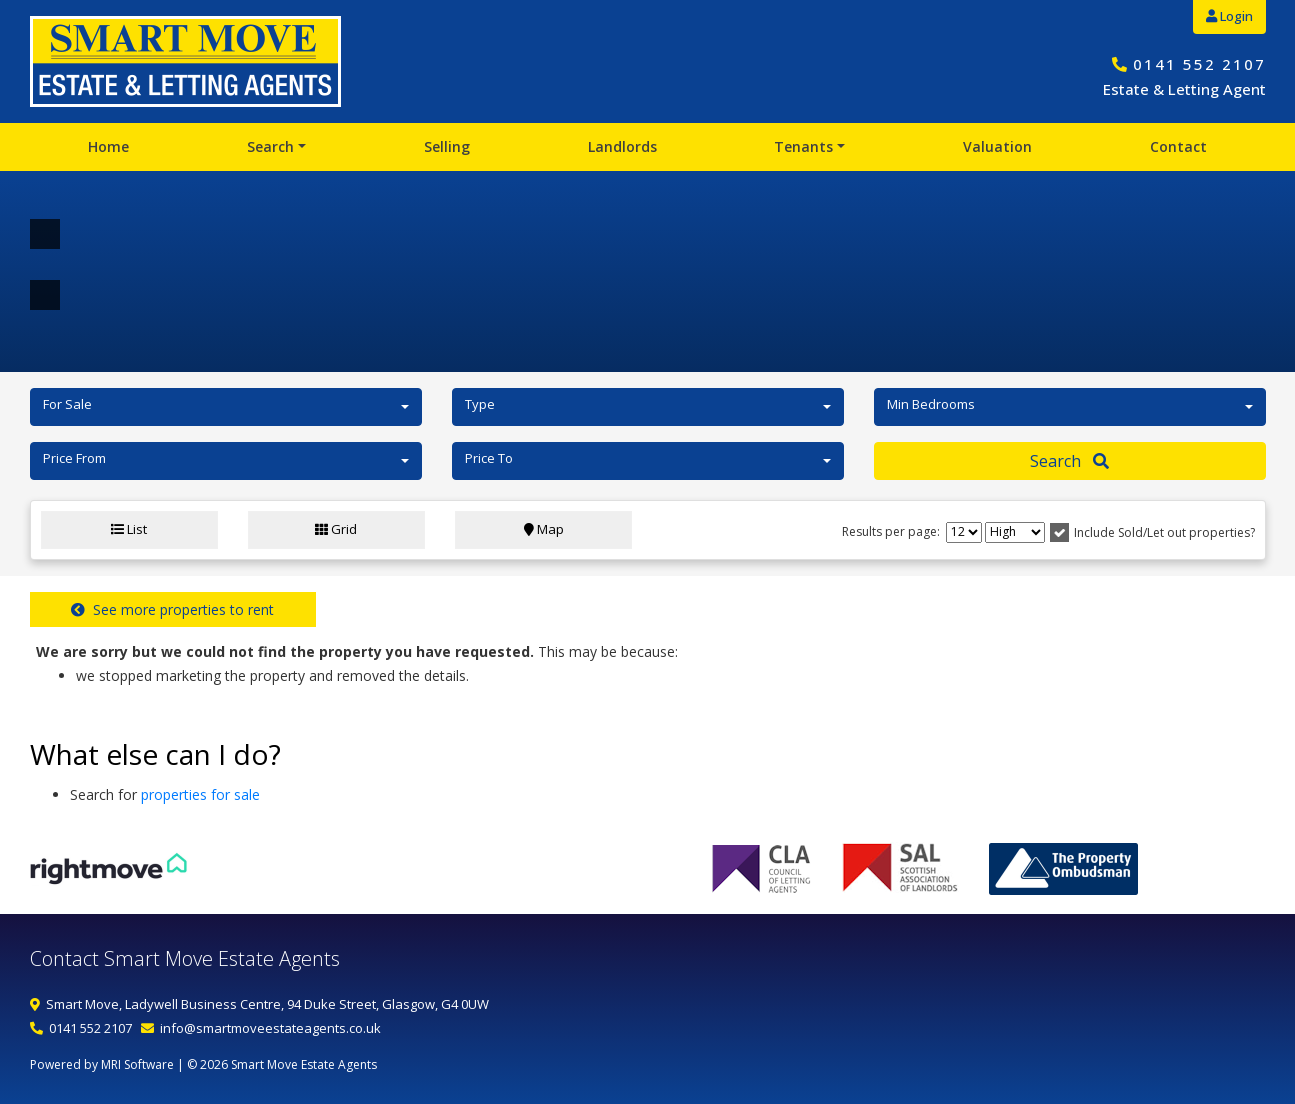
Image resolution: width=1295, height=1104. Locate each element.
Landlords (622, 146)
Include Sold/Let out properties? (1164, 532)
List (129, 529)
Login (1229, 16)
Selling (447, 146)
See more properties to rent (172, 609)
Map (544, 529)
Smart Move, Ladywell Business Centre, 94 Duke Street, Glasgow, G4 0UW (267, 1004)
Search (270, 146)
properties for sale (200, 794)
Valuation (997, 146)
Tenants (803, 146)
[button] (226, 407)
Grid (336, 529)
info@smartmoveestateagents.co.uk (270, 1028)
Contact (1178, 146)
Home (108, 146)
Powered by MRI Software (102, 1064)
